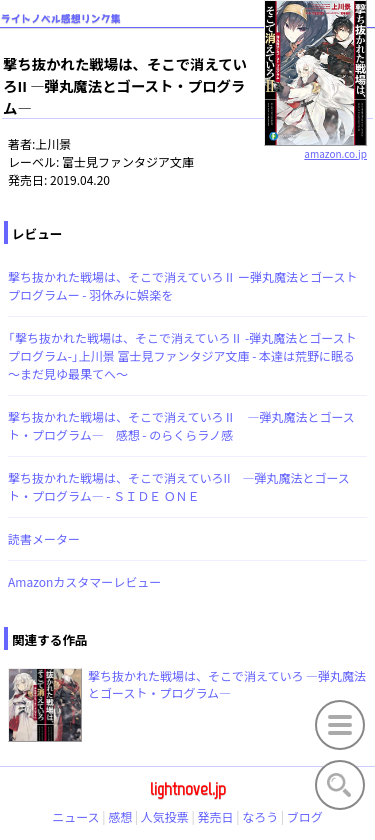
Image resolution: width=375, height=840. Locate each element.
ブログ (305, 816)
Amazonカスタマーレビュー (84, 581)
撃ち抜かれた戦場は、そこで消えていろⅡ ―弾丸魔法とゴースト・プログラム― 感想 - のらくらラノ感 (181, 425)
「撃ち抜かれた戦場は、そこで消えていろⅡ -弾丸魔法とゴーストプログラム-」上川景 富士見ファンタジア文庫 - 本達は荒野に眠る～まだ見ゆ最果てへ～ (182, 355)
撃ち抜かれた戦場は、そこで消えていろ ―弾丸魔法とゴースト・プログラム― (227, 684)
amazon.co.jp (315, 146)
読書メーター (44, 538)
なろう (260, 816)
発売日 (216, 816)
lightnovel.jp (188, 789)
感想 (120, 816)
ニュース (75, 816)
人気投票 (165, 816)
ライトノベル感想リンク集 (61, 18)
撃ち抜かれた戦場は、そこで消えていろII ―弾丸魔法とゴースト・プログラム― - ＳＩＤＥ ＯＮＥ (179, 486)
